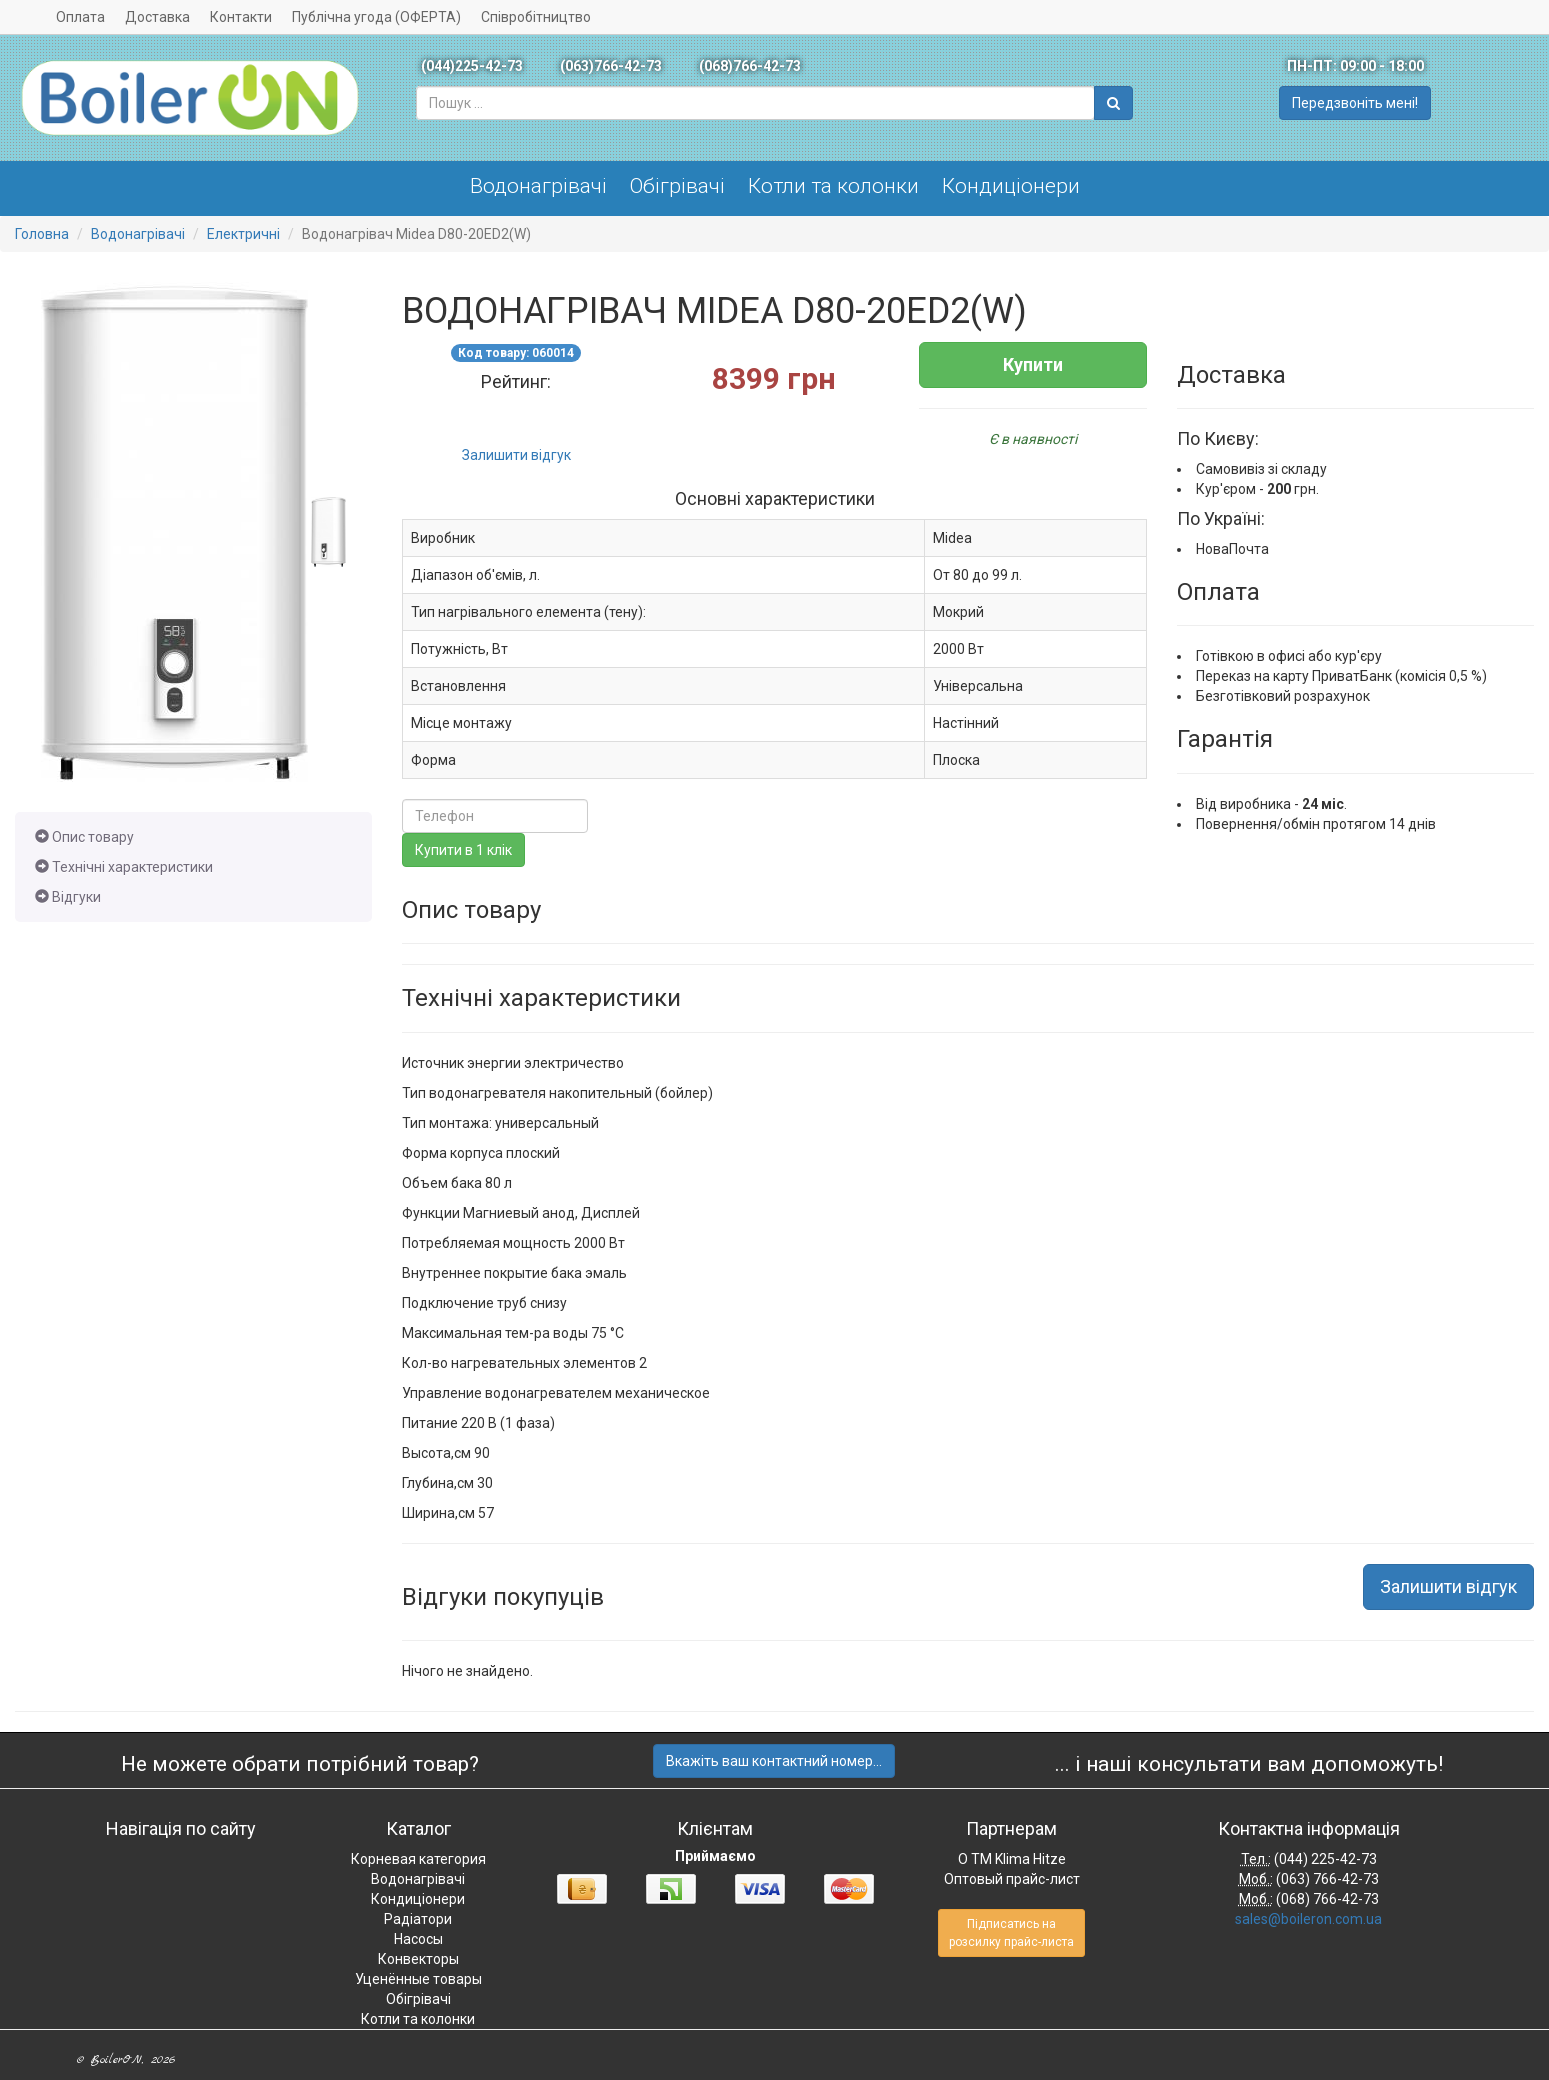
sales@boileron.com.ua (1308, 1919)
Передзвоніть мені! (1355, 103)
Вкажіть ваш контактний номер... (774, 1761)
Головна (42, 234)
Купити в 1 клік (463, 850)
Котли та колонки (833, 186)
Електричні (243, 234)
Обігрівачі (677, 186)
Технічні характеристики (124, 867)
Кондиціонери (1011, 186)
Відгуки (68, 897)
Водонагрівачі (538, 186)
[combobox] (755, 103)
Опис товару (84, 837)
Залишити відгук (516, 455)
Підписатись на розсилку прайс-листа (1011, 1933)
